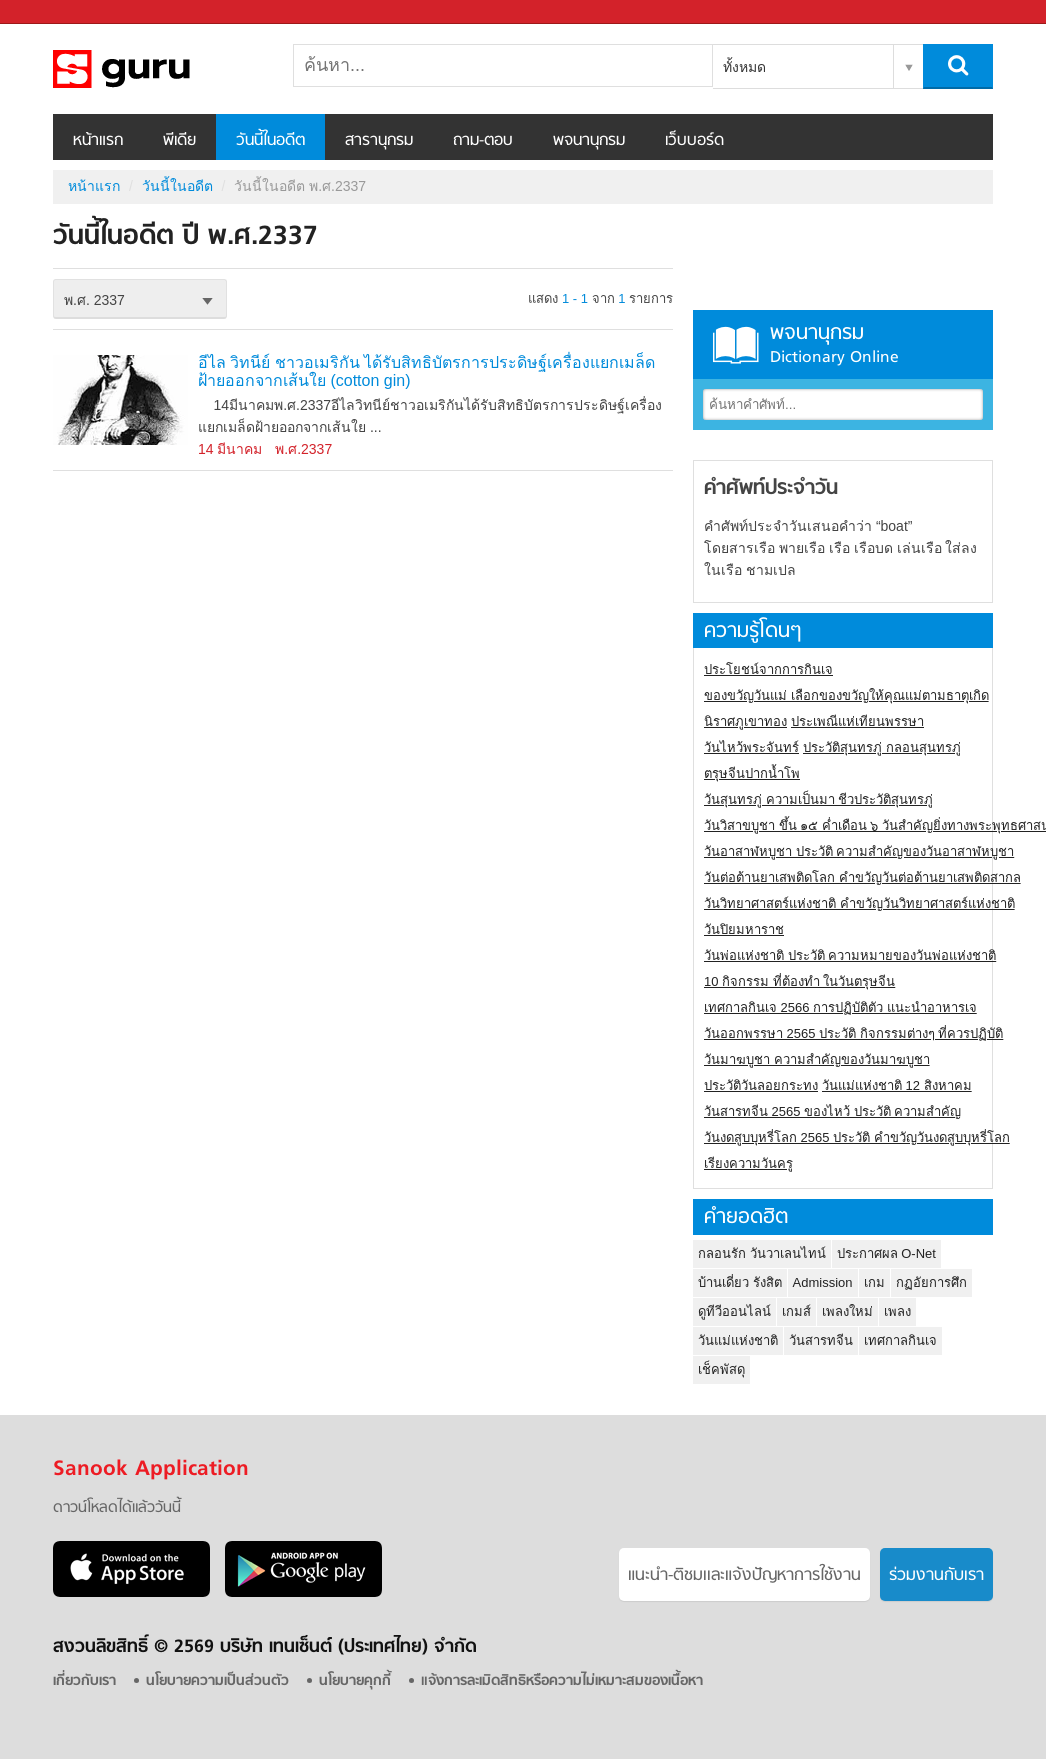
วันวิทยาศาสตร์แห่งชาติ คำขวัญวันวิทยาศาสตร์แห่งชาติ (859, 903)
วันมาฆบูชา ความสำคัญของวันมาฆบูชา (817, 1059)
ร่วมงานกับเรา (936, 1576)
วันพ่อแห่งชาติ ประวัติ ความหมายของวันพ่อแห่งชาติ (850, 955)
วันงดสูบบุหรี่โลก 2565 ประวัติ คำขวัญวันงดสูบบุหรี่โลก (857, 1137)
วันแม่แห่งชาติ (738, 1340)
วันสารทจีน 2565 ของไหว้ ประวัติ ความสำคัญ (832, 1111)
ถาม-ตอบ (483, 141)
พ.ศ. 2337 (94, 300)
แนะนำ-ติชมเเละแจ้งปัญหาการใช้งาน (744, 1576)
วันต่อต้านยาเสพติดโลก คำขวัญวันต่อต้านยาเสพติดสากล (862, 877)
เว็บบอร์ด (694, 141)
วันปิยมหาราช (744, 929)
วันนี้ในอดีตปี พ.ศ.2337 (158, 69)
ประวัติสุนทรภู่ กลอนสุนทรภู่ (882, 747)
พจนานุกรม (589, 141)
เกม (874, 1282)
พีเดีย (179, 141)
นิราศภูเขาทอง (745, 721)
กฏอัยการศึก (931, 1282)
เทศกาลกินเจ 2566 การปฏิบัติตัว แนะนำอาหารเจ (840, 1007)
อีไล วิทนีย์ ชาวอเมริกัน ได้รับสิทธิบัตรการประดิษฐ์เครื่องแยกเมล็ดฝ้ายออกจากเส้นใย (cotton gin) (426, 371)
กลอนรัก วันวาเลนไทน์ (762, 1253)
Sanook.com (60, 12)
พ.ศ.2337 (303, 449)
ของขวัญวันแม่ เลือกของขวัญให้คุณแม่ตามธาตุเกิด (846, 695)
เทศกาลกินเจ (900, 1340)
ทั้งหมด (744, 67)
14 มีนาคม (230, 449)
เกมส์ (796, 1311)
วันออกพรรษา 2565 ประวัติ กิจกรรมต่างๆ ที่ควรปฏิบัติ (853, 1033)
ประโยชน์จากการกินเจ (768, 669)
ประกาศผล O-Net (886, 1253)
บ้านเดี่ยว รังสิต (740, 1282)
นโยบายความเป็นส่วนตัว (217, 1681)
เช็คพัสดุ (721, 1369)
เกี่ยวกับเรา (84, 1681)
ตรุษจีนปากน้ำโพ (752, 773)
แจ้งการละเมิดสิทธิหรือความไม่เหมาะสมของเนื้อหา (562, 1681)
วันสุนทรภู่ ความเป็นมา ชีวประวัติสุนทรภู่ (818, 799)
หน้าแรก (98, 141)
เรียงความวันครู (748, 1163)
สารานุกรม (379, 141)
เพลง (897, 1311)
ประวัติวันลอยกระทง (761, 1085)
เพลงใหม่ (847, 1311)
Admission (823, 1282)
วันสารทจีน (821, 1340)
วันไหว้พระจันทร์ (751, 747)
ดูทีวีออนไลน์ (734, 1311)
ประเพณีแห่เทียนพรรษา (857, 721)
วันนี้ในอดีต (270, 141)
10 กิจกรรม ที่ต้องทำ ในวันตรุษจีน (799, 981)
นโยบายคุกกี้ (355, 1681)
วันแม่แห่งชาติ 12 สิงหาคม (897, 1085)
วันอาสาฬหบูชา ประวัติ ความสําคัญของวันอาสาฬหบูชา (859, 851)
